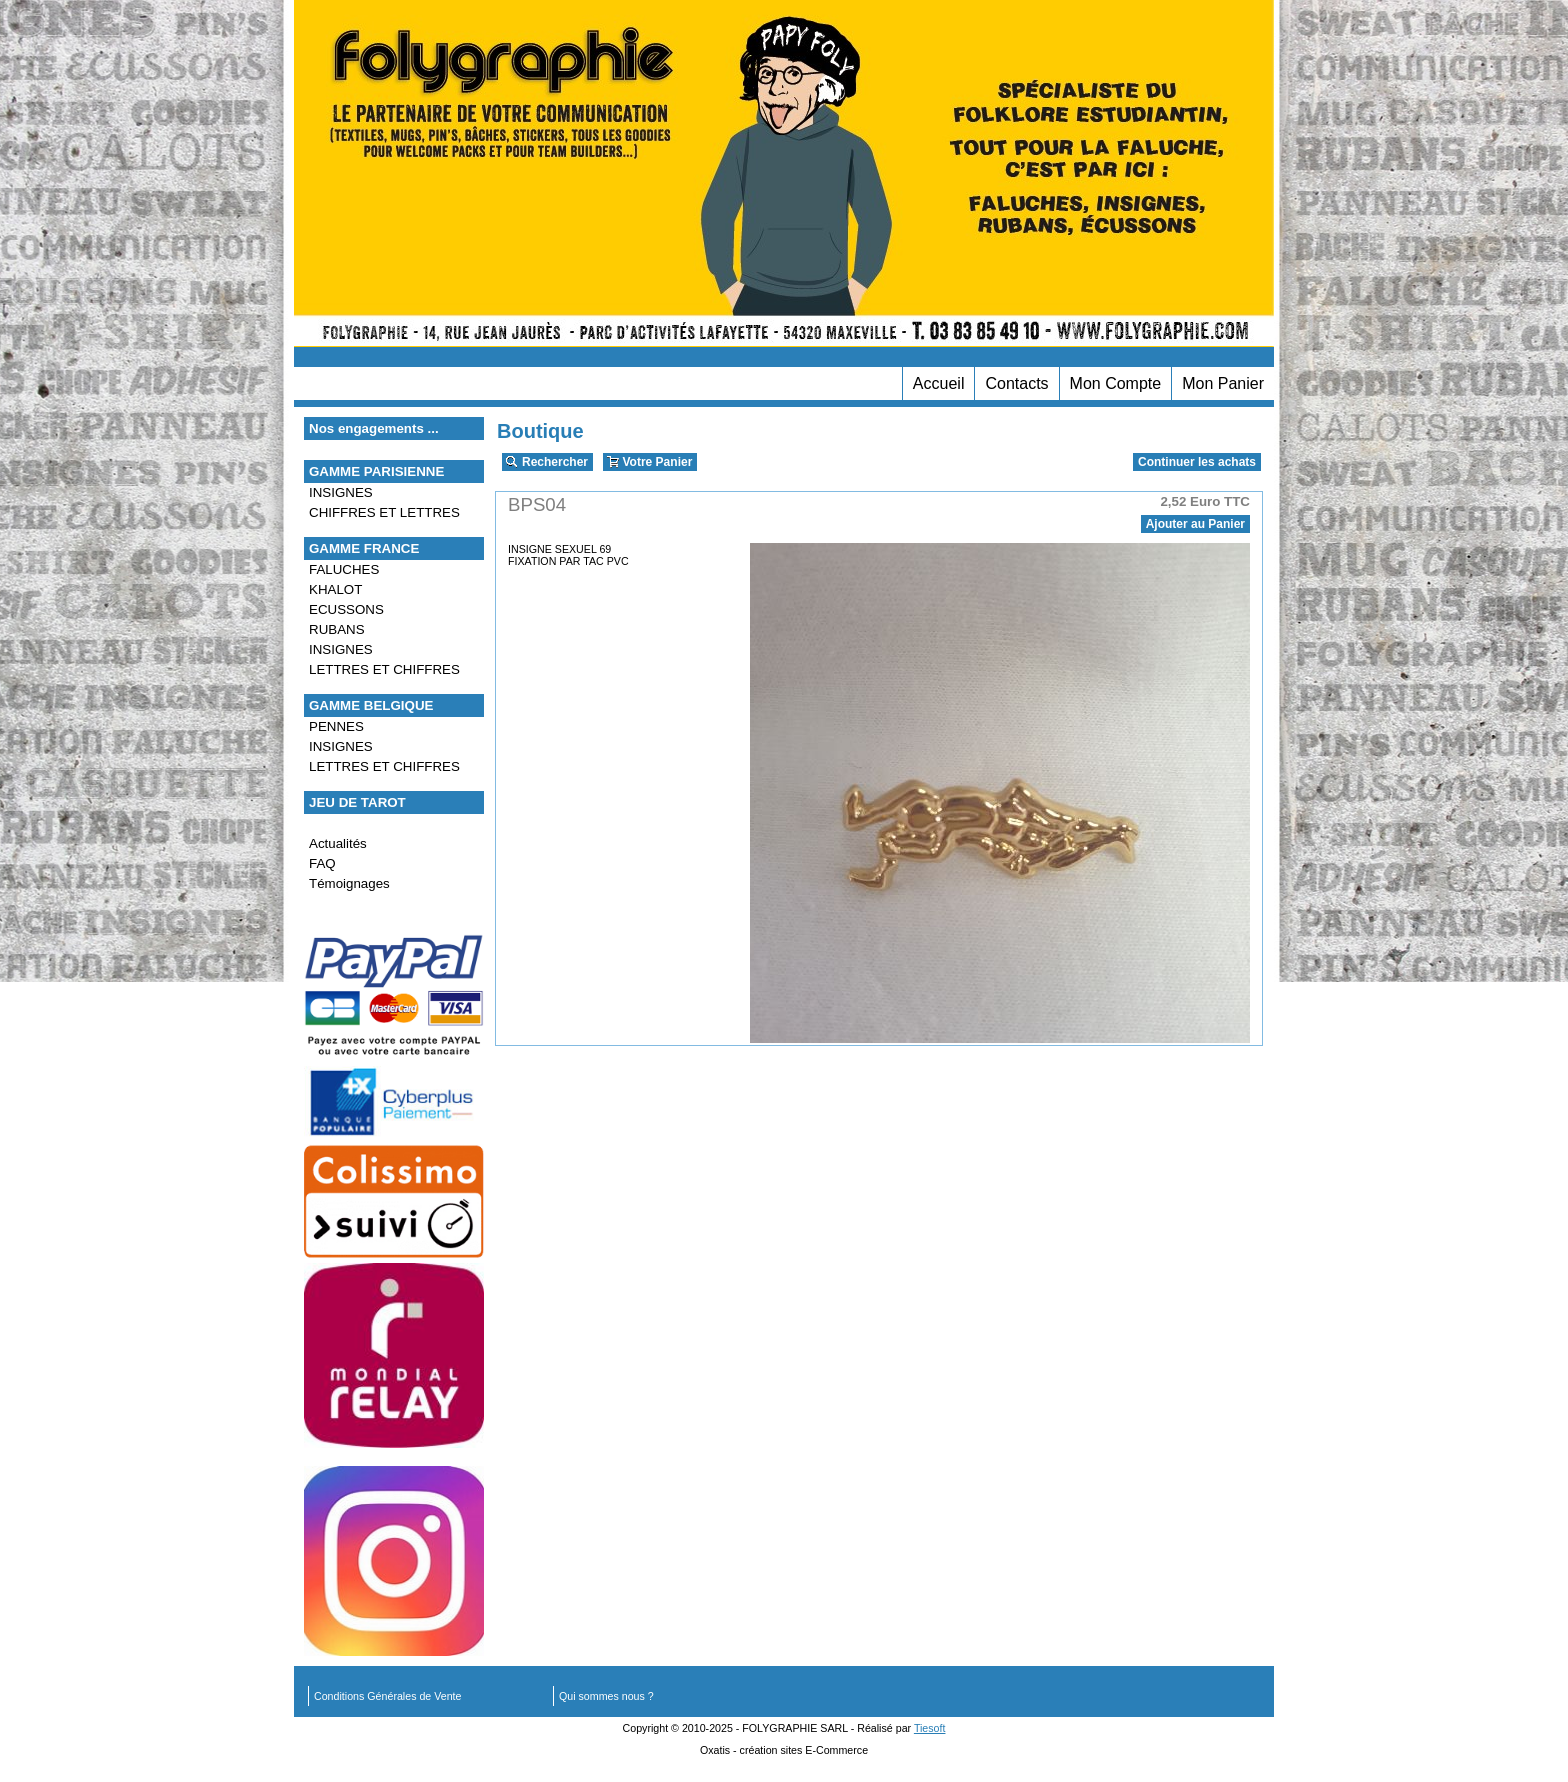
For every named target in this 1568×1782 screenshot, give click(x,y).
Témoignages (349, 883)
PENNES (336, 726)
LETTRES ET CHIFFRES (384, 669)
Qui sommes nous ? (606, 1696)
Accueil (939, 383)
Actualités (338, 843)
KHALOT (335, 589)
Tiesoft (930, 1728)
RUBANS (337, 629)
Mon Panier (1223, 383)
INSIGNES (341, 492)
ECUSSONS (346, 609)
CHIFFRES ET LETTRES (384, 512)
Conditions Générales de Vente (388, 1696)
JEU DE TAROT (357, 802)
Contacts (1016, 383)
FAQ (322, 863)
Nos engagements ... (374, 428)
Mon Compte (1116, 383)
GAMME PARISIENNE (376, 471)
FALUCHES (344, 569)
